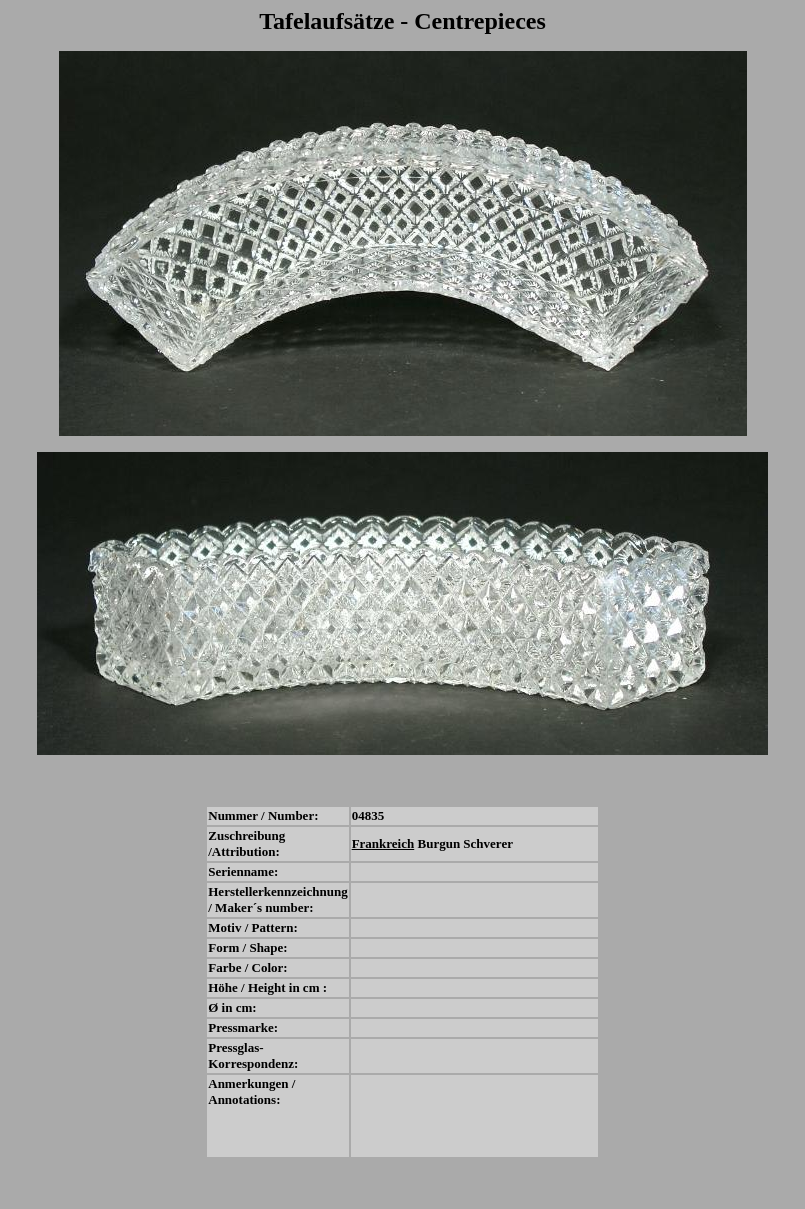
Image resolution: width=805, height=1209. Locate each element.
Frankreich (383, 843)
